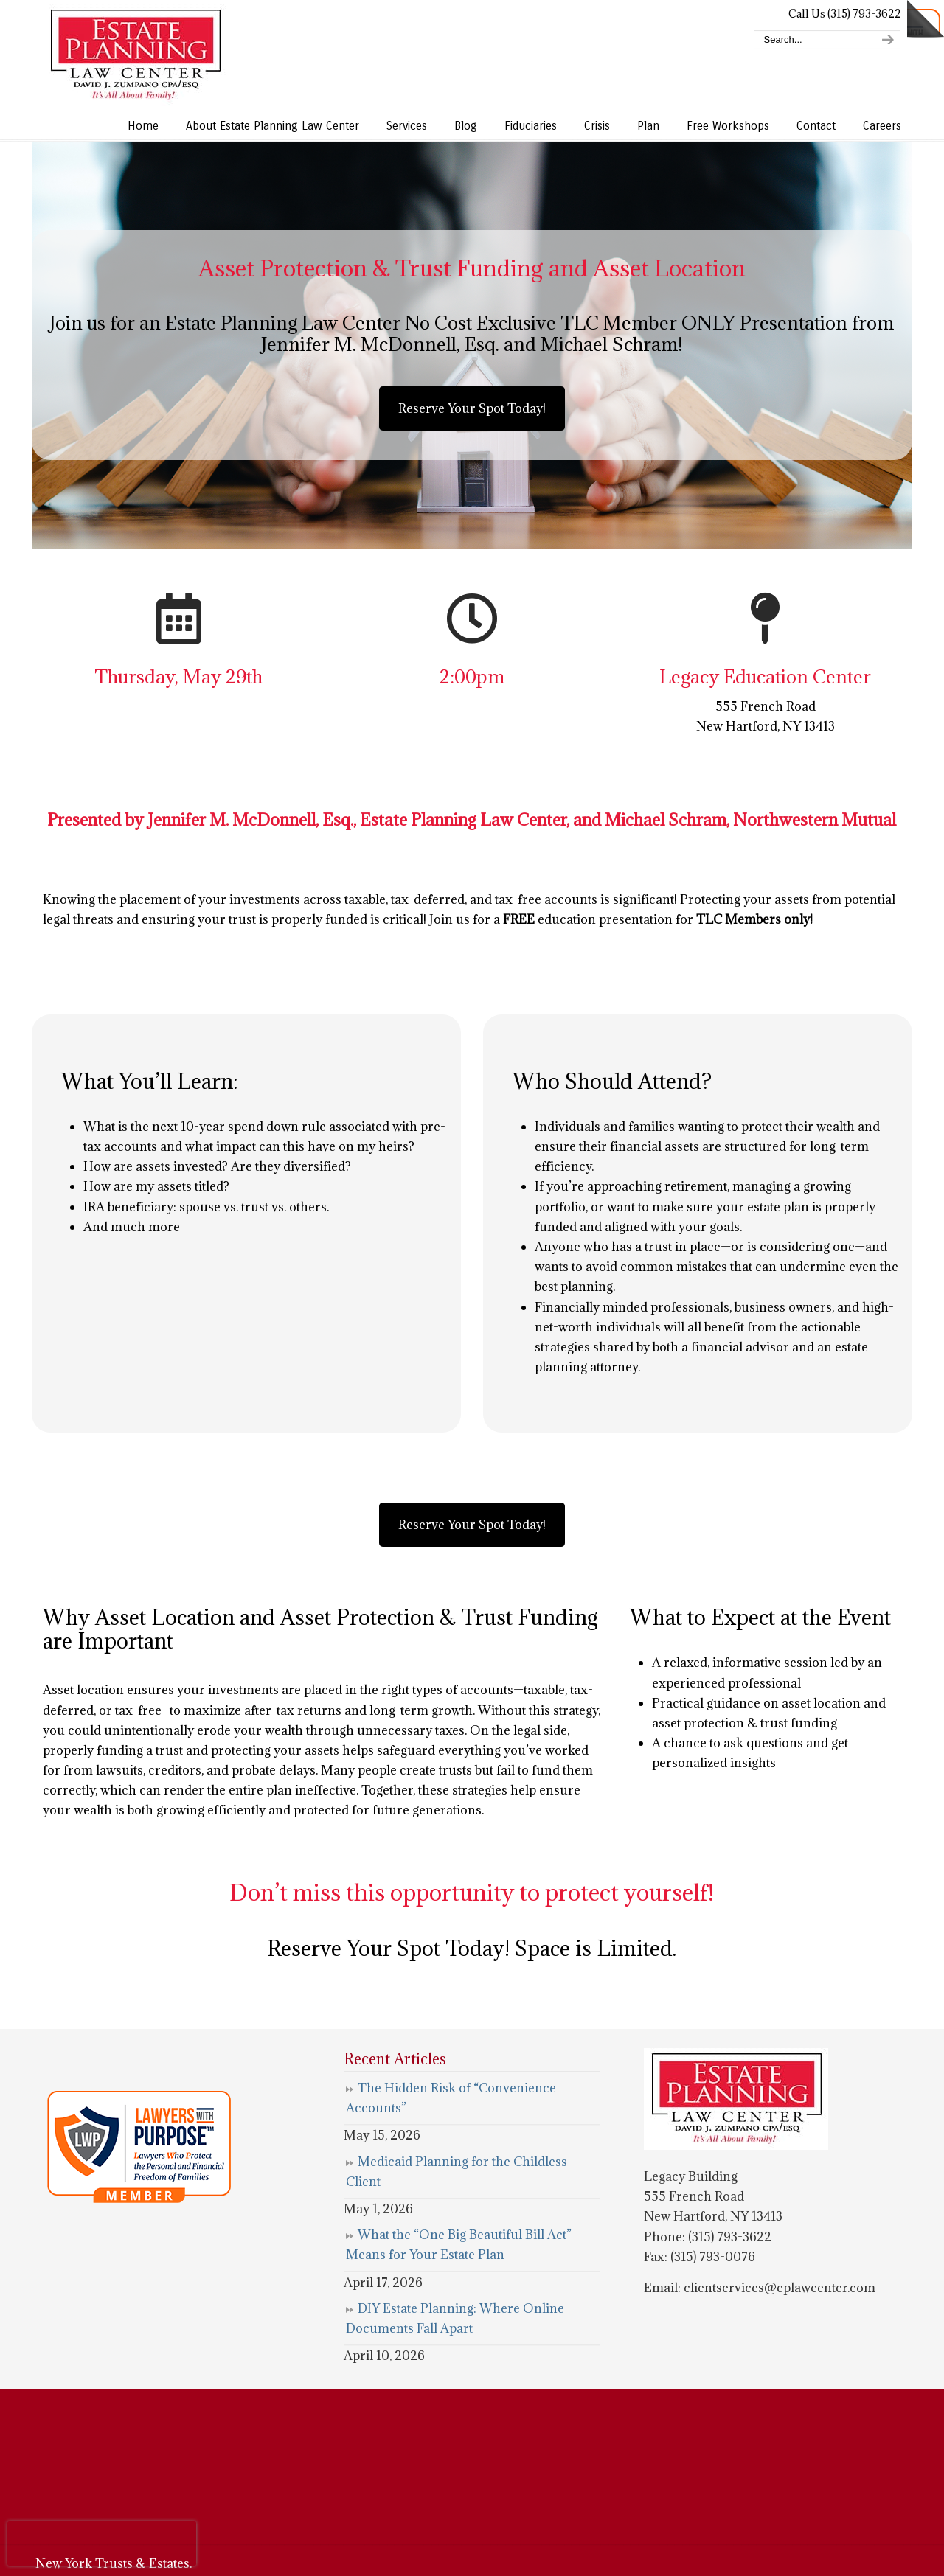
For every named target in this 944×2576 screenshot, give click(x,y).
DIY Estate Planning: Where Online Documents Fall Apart (455, 2318)
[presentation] (101, 2543)
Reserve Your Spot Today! (472, 408)
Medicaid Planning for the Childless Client (456, 2172)
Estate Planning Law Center (135, 55)
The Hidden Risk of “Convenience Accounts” (451, 2098)
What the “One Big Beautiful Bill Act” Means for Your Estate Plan (459, 2245)
